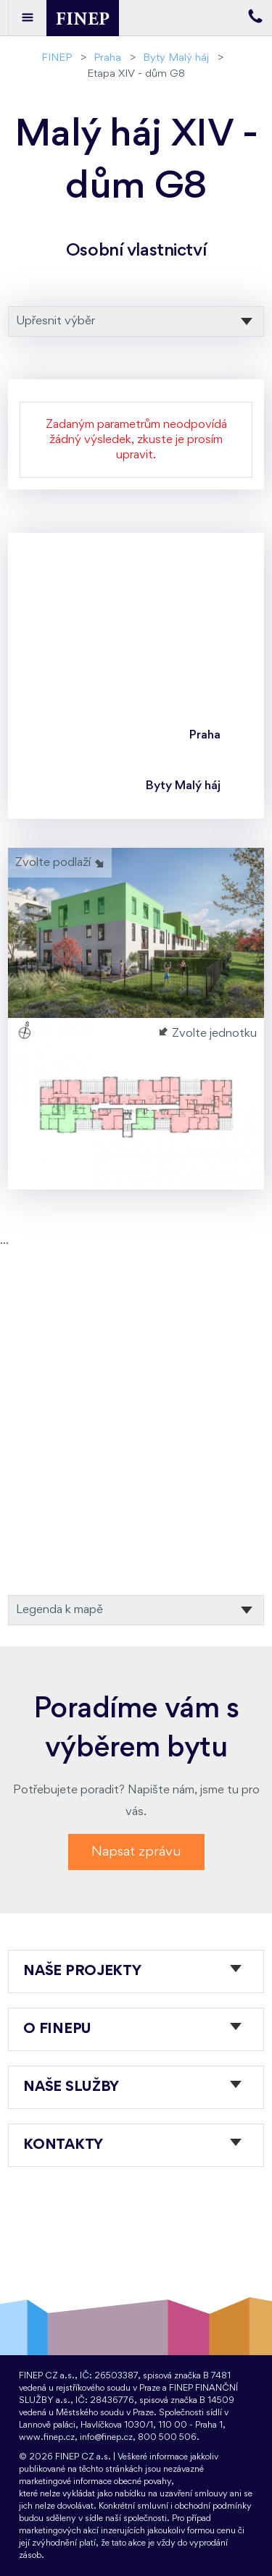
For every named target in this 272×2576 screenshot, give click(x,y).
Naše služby (71, 2087)
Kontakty (63, 2145)
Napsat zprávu (136, 1851)
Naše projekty (82, 1971)
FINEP (56, 58)
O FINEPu (57, 2029)
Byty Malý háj (176, 58)
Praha (107, 58)
